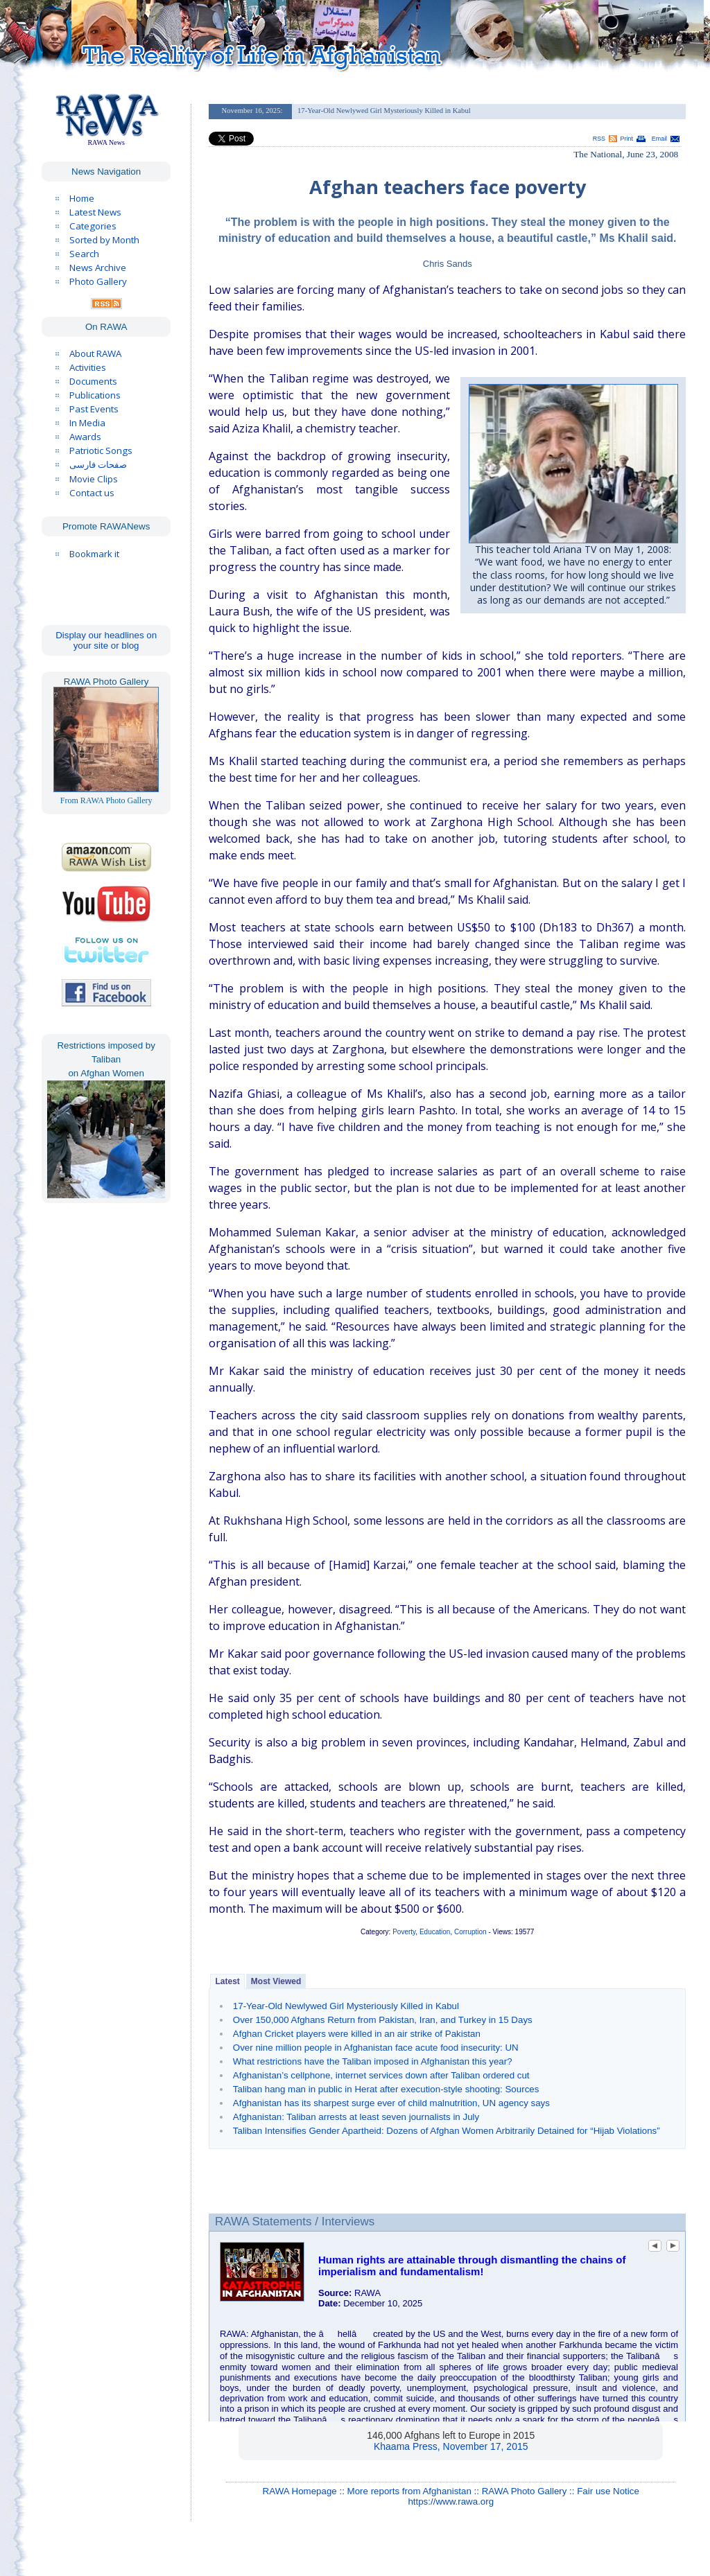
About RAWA (95, 353)
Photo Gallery (98, 281)
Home (81, 198)
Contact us (91, 493)
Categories (92, 226)
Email (659, 138)
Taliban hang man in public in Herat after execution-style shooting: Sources (386, 2089)
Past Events (94, 409)
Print (627, 138)
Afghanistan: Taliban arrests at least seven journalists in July (356, 2117)
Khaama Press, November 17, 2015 (451, 2446)
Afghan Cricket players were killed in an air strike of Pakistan (356, 2034)
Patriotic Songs (100, 450)
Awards (85, 436)
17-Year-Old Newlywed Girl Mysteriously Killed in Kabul (346, 2006)
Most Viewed (276, 1981)
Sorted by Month (104, 240)
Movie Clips (93, 479)
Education (434, 1932)
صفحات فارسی (98, 464)
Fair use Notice (608, 2491)
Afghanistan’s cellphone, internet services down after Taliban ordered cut (381, 2075)
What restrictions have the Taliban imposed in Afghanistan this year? (372, 2061)
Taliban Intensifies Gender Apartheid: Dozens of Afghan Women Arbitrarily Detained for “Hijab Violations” (446, 2131)
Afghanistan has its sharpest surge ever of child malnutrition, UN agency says (391, 2103)
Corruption (470, 1932)
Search (84, 253)
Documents (93, 381)
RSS (599, 138)
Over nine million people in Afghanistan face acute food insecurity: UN (376, 2047)
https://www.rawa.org (451, 2501)
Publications (95, 395)
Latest (227, 1981)
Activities (87, 367)
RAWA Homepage (300, 2491)
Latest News (95, 212)
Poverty (403, 1932)
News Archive (97, 267)
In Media (87, 423)
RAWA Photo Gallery (524, 2491)
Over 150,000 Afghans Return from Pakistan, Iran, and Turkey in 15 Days (382, 2020)
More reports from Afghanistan (409, 2491)
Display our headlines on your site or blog (106, 640)
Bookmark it (94, 553)
